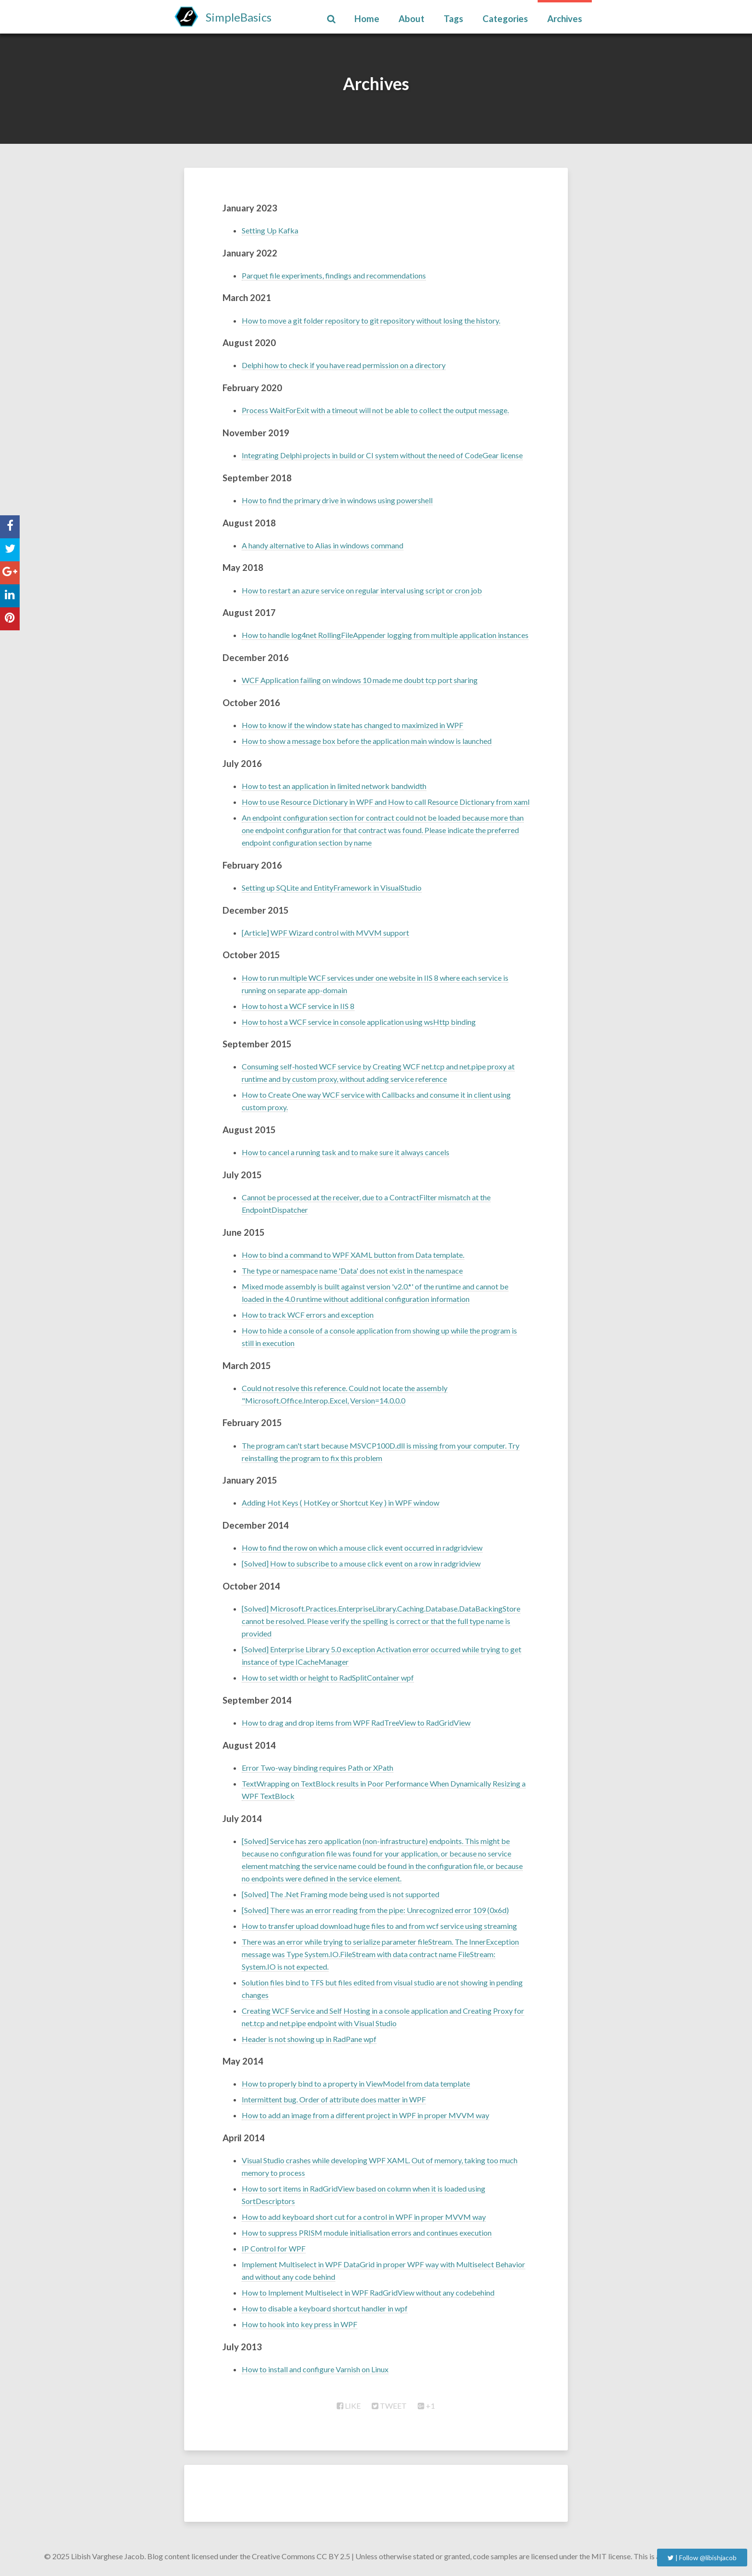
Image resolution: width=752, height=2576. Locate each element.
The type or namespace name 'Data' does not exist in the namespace (352, 1270)
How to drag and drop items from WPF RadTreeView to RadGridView (356, 1722)
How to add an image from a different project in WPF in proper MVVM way (365, 2115)
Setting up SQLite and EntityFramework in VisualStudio (332, 887)
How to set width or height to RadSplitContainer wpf (328, 1677)
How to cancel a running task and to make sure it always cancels (345, 1152)
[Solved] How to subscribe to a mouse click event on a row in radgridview (361, 1563)
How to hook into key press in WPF (299, 2324)
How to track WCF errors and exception (308, 1314)
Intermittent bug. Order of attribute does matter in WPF (334, 2099)
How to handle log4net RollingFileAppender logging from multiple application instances (385, 634)
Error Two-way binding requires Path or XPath (317, 1767)
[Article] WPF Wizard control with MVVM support (325, 932)
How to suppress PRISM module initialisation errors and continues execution (367, 2232)
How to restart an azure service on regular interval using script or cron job (362, 590)
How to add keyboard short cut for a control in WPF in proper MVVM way (364, 2216)
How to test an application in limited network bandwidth (334, 785)
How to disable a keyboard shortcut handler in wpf (325, 2308)
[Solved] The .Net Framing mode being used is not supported (340, 1894)
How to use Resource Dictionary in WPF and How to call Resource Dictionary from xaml (385, 801)
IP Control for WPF (274, 2248)
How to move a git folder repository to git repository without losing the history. (371, 320)
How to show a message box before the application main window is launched (367, 740)
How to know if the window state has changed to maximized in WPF (352, 725)
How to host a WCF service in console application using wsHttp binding (359, 1021)
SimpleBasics (238, 17)
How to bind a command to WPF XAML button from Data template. (353, 1254)
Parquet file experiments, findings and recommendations (334, 275)
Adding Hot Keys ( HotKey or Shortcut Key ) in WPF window (340, 1502)
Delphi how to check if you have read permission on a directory (344, 365)
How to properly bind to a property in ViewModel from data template (356, 2083)
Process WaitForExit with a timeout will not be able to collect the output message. (375, 410)
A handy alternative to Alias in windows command (322, 545)
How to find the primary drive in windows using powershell (337, 500)
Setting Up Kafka (270, 230)
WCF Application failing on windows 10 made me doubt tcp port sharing (360, 680)
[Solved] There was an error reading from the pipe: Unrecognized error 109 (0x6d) (375, 1910)
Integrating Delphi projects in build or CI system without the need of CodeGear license (382, 455)
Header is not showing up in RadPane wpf (309, 2038)
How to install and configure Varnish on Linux (315, 2369)
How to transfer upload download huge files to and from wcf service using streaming (379, 1925)
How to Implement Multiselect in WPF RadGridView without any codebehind (368, 2292)
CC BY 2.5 (333, 2556)
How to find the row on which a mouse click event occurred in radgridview (362, 1547)
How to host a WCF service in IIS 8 (298, 1005)
